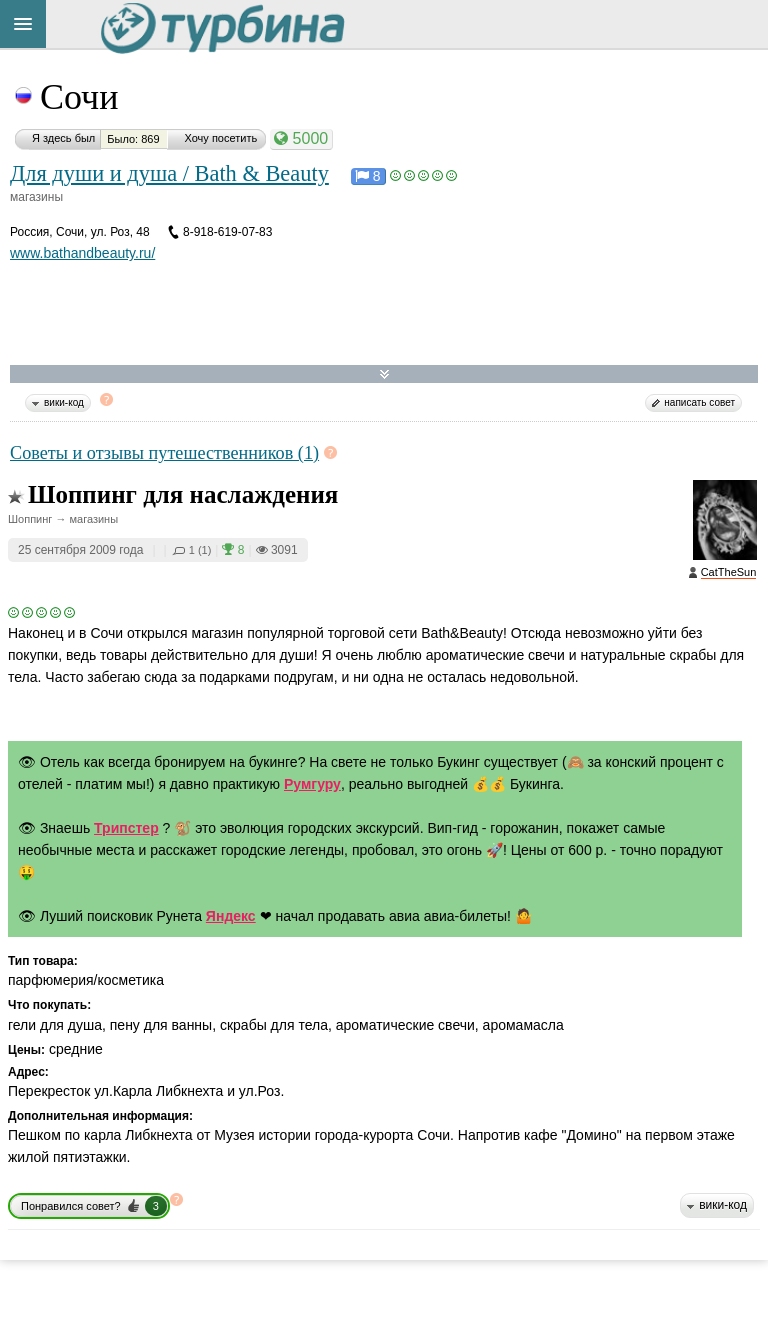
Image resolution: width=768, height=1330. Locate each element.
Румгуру (312, 784)
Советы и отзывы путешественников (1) (164, 453)
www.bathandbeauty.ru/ (82, 253)
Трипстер (126, 828)
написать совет (699, 402)
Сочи (79, 97)
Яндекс (231, 916)
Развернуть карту (384, 374)
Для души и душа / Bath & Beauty (169, 173)
